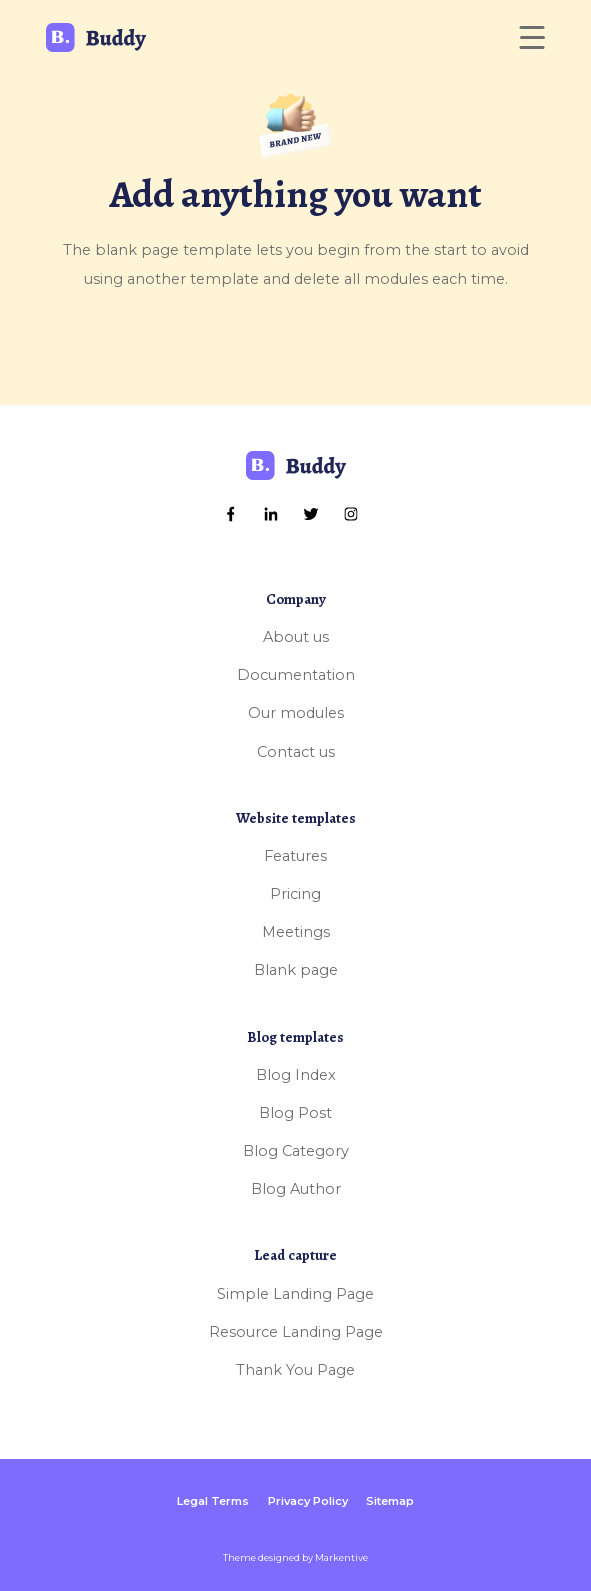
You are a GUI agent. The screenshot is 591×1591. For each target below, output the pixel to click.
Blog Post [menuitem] (295, 1113)
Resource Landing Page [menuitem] (296, 1332)
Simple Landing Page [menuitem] (295, 1294)
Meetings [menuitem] (296, 932)
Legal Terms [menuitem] (213, 1501)
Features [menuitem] (295, 856)
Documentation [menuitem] (296, 675)
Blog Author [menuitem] (296, 1189)
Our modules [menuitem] (296, 713)
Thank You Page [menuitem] (295, 1370)
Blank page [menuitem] (296, 970)
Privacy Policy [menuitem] (308, 1501)
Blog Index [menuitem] (296, 1075)
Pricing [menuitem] (295, 894)
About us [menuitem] (296, 637)
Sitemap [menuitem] (390, 1501)
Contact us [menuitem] (296, 752)
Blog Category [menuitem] (296, 1151)
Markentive (341, 1557)
